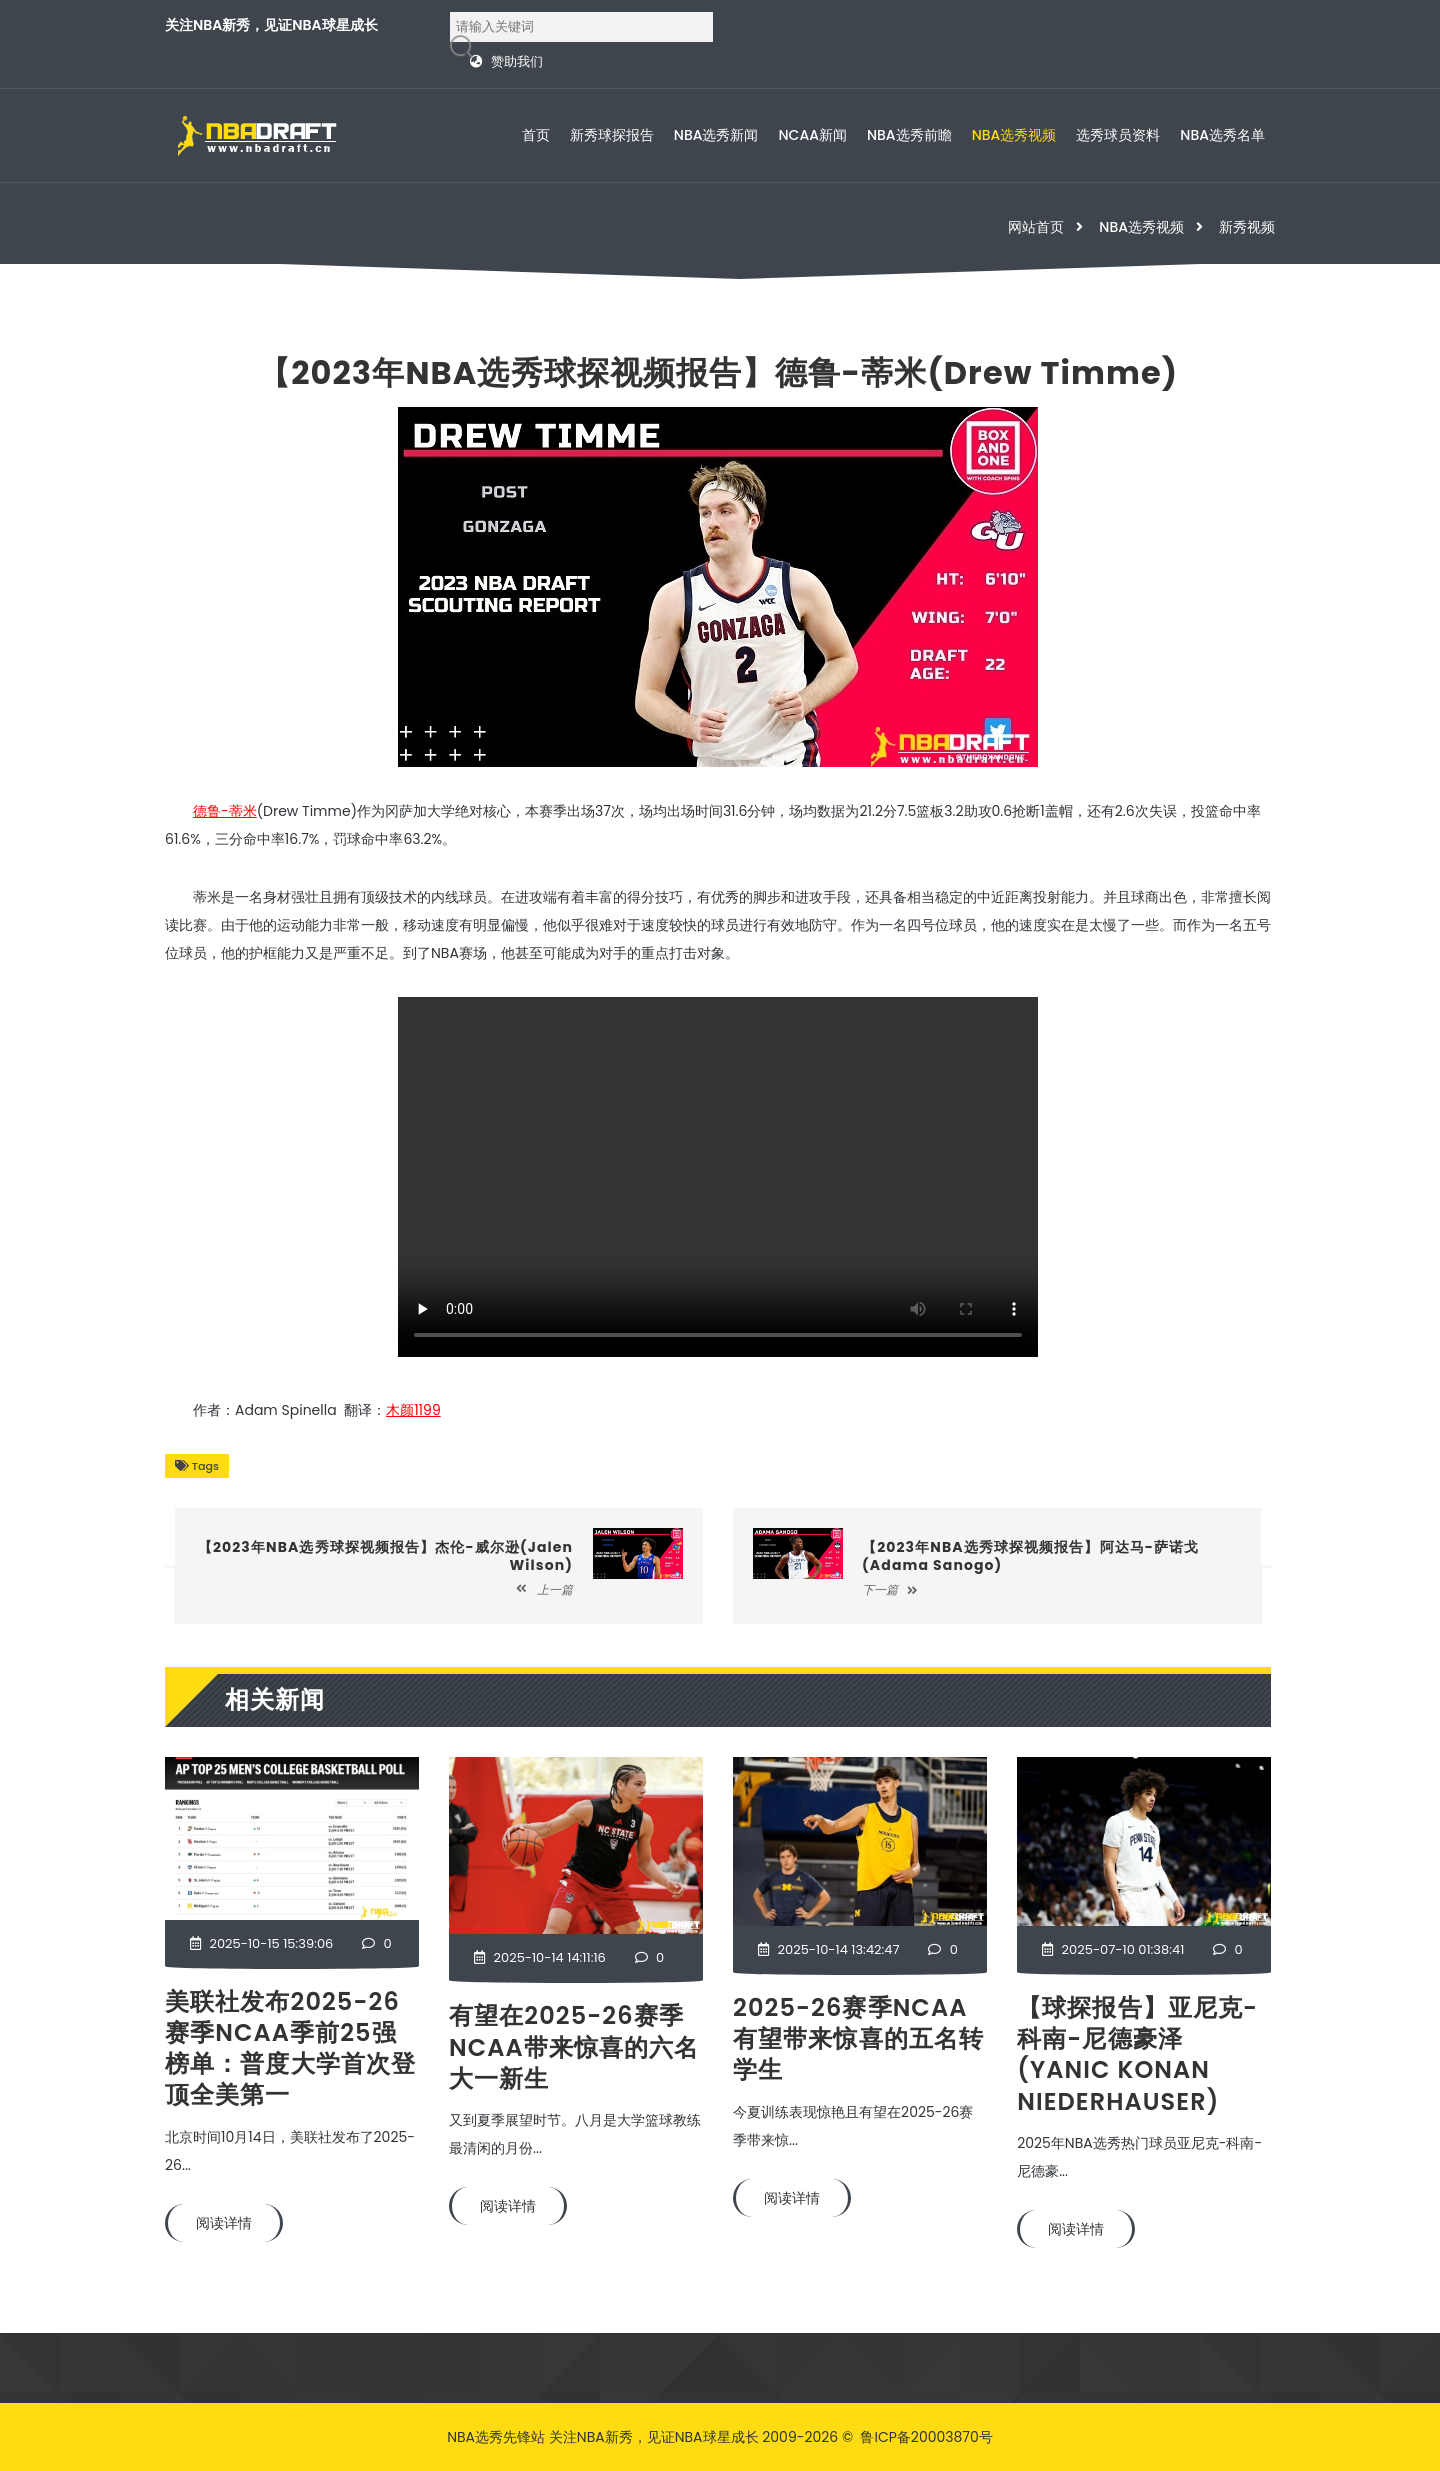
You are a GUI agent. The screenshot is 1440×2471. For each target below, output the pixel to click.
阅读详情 (224, 2223)
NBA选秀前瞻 (909, 135)
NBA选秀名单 (1222, 135)
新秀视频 (1247, 227)
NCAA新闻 (813, 135)
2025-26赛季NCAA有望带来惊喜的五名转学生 (858, 2038)
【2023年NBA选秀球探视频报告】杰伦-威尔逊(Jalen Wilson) (385, 1556)
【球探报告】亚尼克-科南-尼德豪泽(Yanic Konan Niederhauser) (1137, 2054)
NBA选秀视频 (1014, 135)
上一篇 (544, 1589)
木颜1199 (413, 1410)
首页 (536, 135)
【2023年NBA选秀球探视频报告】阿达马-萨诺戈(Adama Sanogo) (1030, 1556)
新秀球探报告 (612, 135)
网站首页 (1036, 227)
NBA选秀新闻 (716, 135)
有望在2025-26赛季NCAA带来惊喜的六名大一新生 (574, 2046)
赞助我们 (517, 61)
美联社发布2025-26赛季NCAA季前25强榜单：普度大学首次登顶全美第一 (290, 2048)
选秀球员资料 (1118, 135)
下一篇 (890, 1589)
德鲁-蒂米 (225, 811)
